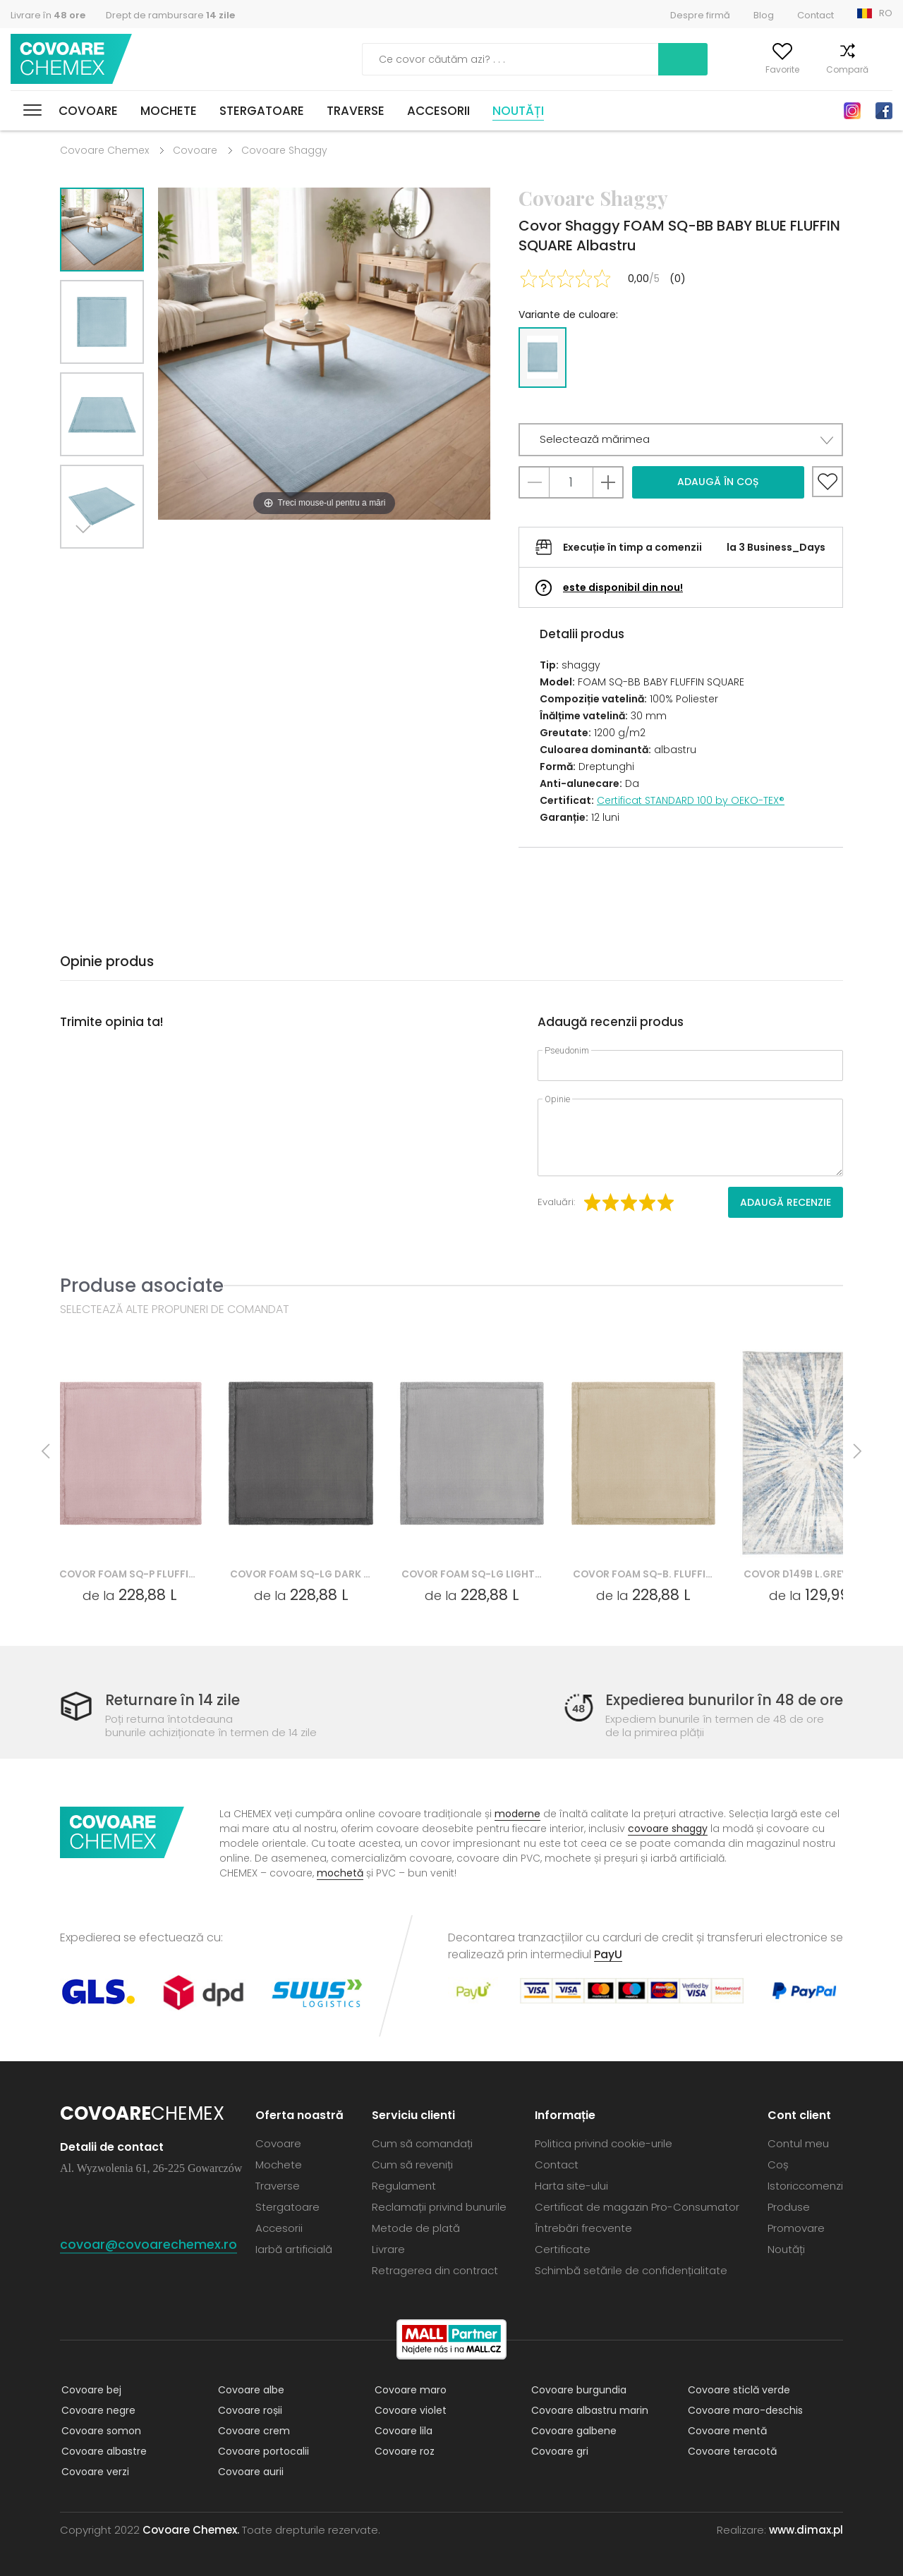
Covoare (88, 110)
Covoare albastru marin (588, 2410)
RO (885, 13)
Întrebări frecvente (583, 2228)
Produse (789, 2206)
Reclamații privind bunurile (439, 2206)
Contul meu (693, 69)
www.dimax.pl (806, 2529)
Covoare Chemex (73, 59)
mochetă (340, 1873)
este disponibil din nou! (623, 587)
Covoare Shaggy (284, 150)
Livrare (388, 2249)
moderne (517, 1814)
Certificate (562, 2249)
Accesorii (438, 110)
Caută (609, 59)
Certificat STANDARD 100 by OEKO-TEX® (690, 800)
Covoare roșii (249, 2410)
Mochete (168, 110)
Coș (883, 69)
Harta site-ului (571, 2185)
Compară (827, 69)
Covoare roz (403, 2451)
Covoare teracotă (730, 2451)
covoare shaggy (668, 1828)
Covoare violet (409, 2410)
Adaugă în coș (717, 482)
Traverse (355, 110)
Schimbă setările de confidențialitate (631, 2270)
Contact (815, 15)
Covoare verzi (94, 2472)
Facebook (883, 110)
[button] (681, 439)
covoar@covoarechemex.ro (148, 2244)
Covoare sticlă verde (737, 2390)
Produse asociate (142, 1285)
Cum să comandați (422, 2143)
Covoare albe (250, 2390)
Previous (118, 566)
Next (86, 566)
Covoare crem (253, 2431)
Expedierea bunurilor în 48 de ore (718, 1700)
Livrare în (48, 15)
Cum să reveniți (412, 2164)
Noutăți (518, 110)
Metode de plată (416, 2228)
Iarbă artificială (293, 2249)
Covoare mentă (725, 2431)
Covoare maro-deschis (743, 2410)
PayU (608, 1954)
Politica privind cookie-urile (603, 2143)
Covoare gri (558, 2451)
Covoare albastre (102, 2451)
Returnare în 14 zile (175, 1700)
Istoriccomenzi (805, 2185)
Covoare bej (90, 2390)
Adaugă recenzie (785, 1202)
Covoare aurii (249, 2472)
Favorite (763, 69)
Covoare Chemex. (191, 2529)
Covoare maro (409, 2390)
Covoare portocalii (262, 2451)
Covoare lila (402, 2431)
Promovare (796, 2228)
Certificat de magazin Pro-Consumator (637, 2206)
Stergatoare (261, 110)
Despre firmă (700, 15)
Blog (763, 15)
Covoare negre (97, 2410)
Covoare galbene (572, 2431)
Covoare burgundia (577, 2390)
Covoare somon (100, 2431)
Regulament (404, 2185)
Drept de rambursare (170, 15)
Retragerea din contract (435, 2270)
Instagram (852, 110)
